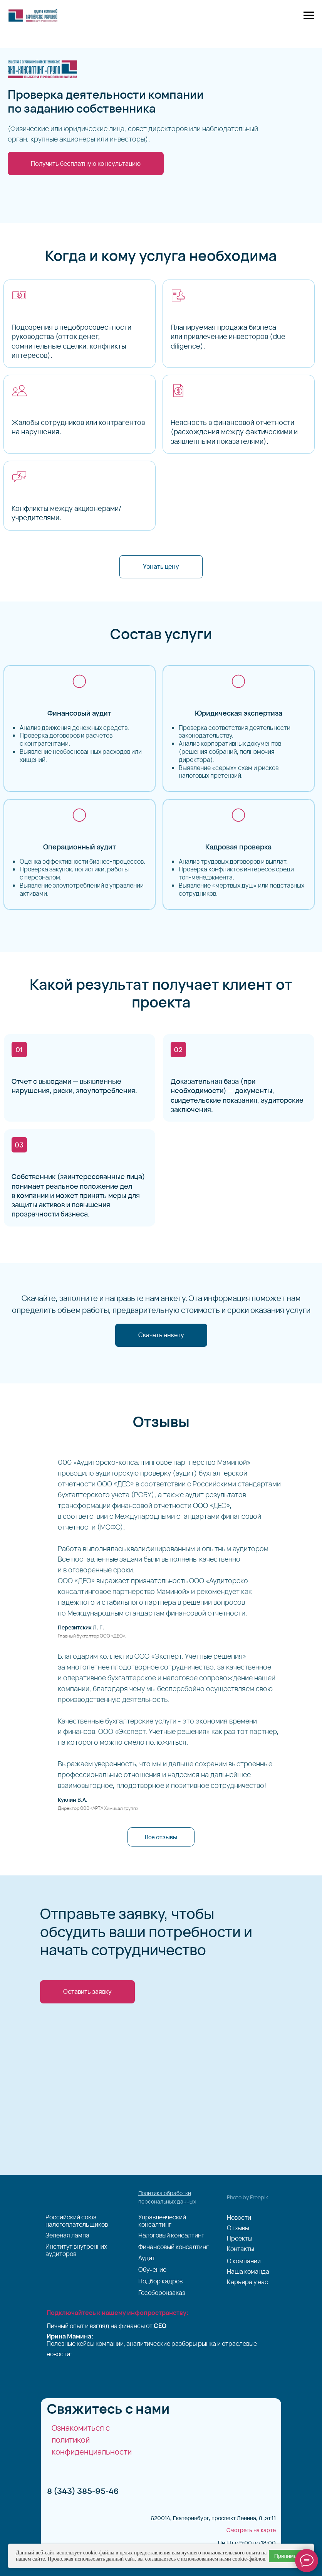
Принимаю (287, 2556)
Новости (239, 2218)
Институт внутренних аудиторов (76, 2250)
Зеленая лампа (67, 2235)
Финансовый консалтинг (173, 2247)
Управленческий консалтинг (162, 2221)
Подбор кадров (160, 2281)
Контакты (240, 2249)
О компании (244, 2261)
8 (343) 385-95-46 (83, 2491)
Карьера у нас (247, 2282)
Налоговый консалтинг (171, 2235)
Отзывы (238, 2228)
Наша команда (248, 2272)
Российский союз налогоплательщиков (76, 2221)
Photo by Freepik (247, 2197)
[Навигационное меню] (309, 15)
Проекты (239, 2238)
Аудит (146, 2258)
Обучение (152, 2270)
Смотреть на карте (251, 2530)
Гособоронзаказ (161, 2293)
